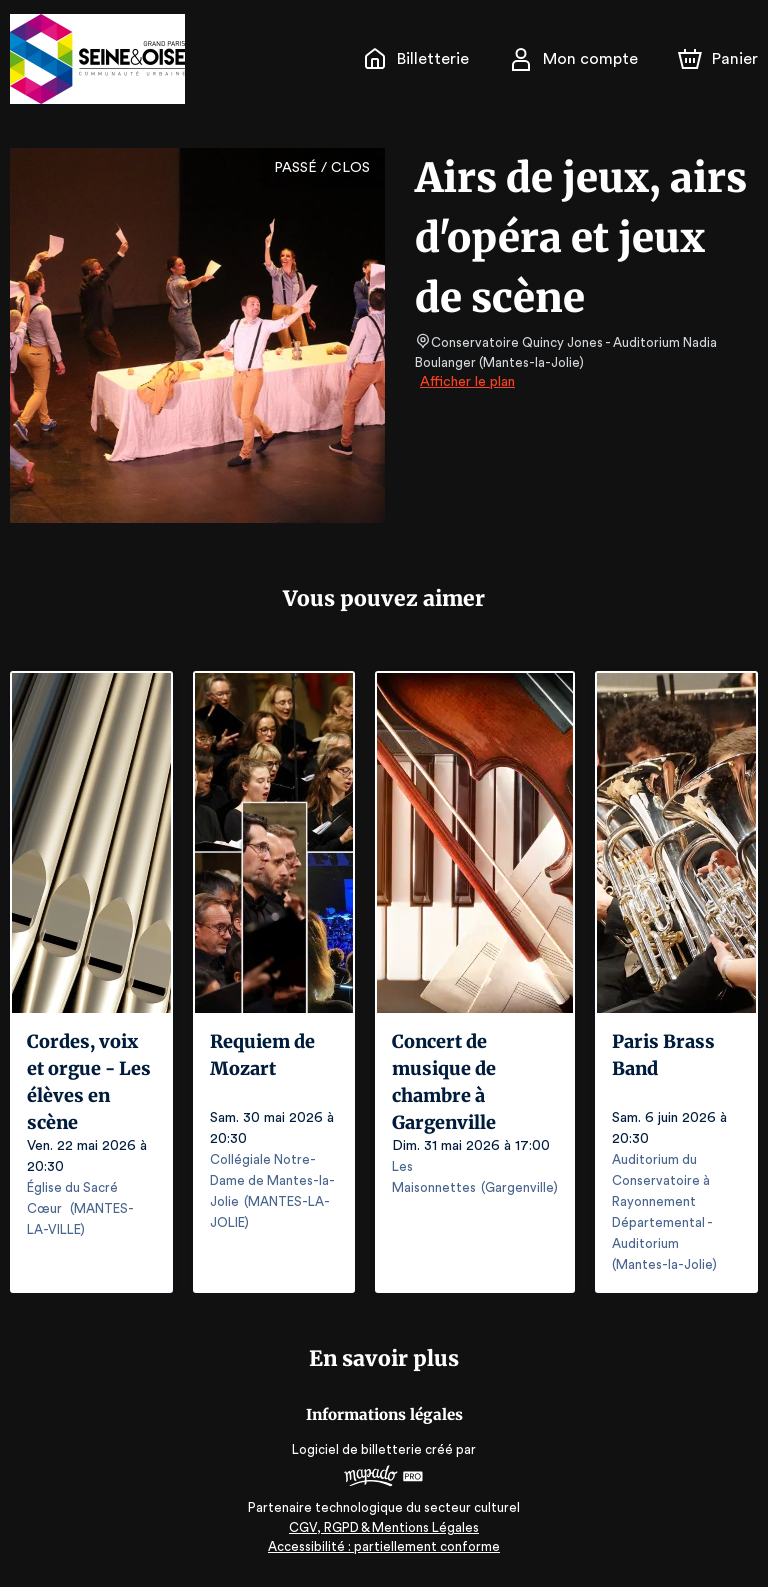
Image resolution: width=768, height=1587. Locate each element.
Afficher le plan (466, 382)
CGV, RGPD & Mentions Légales (384, 1527)
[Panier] (718, 59)
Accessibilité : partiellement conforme (384, 1546)
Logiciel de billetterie (358, 1449)
